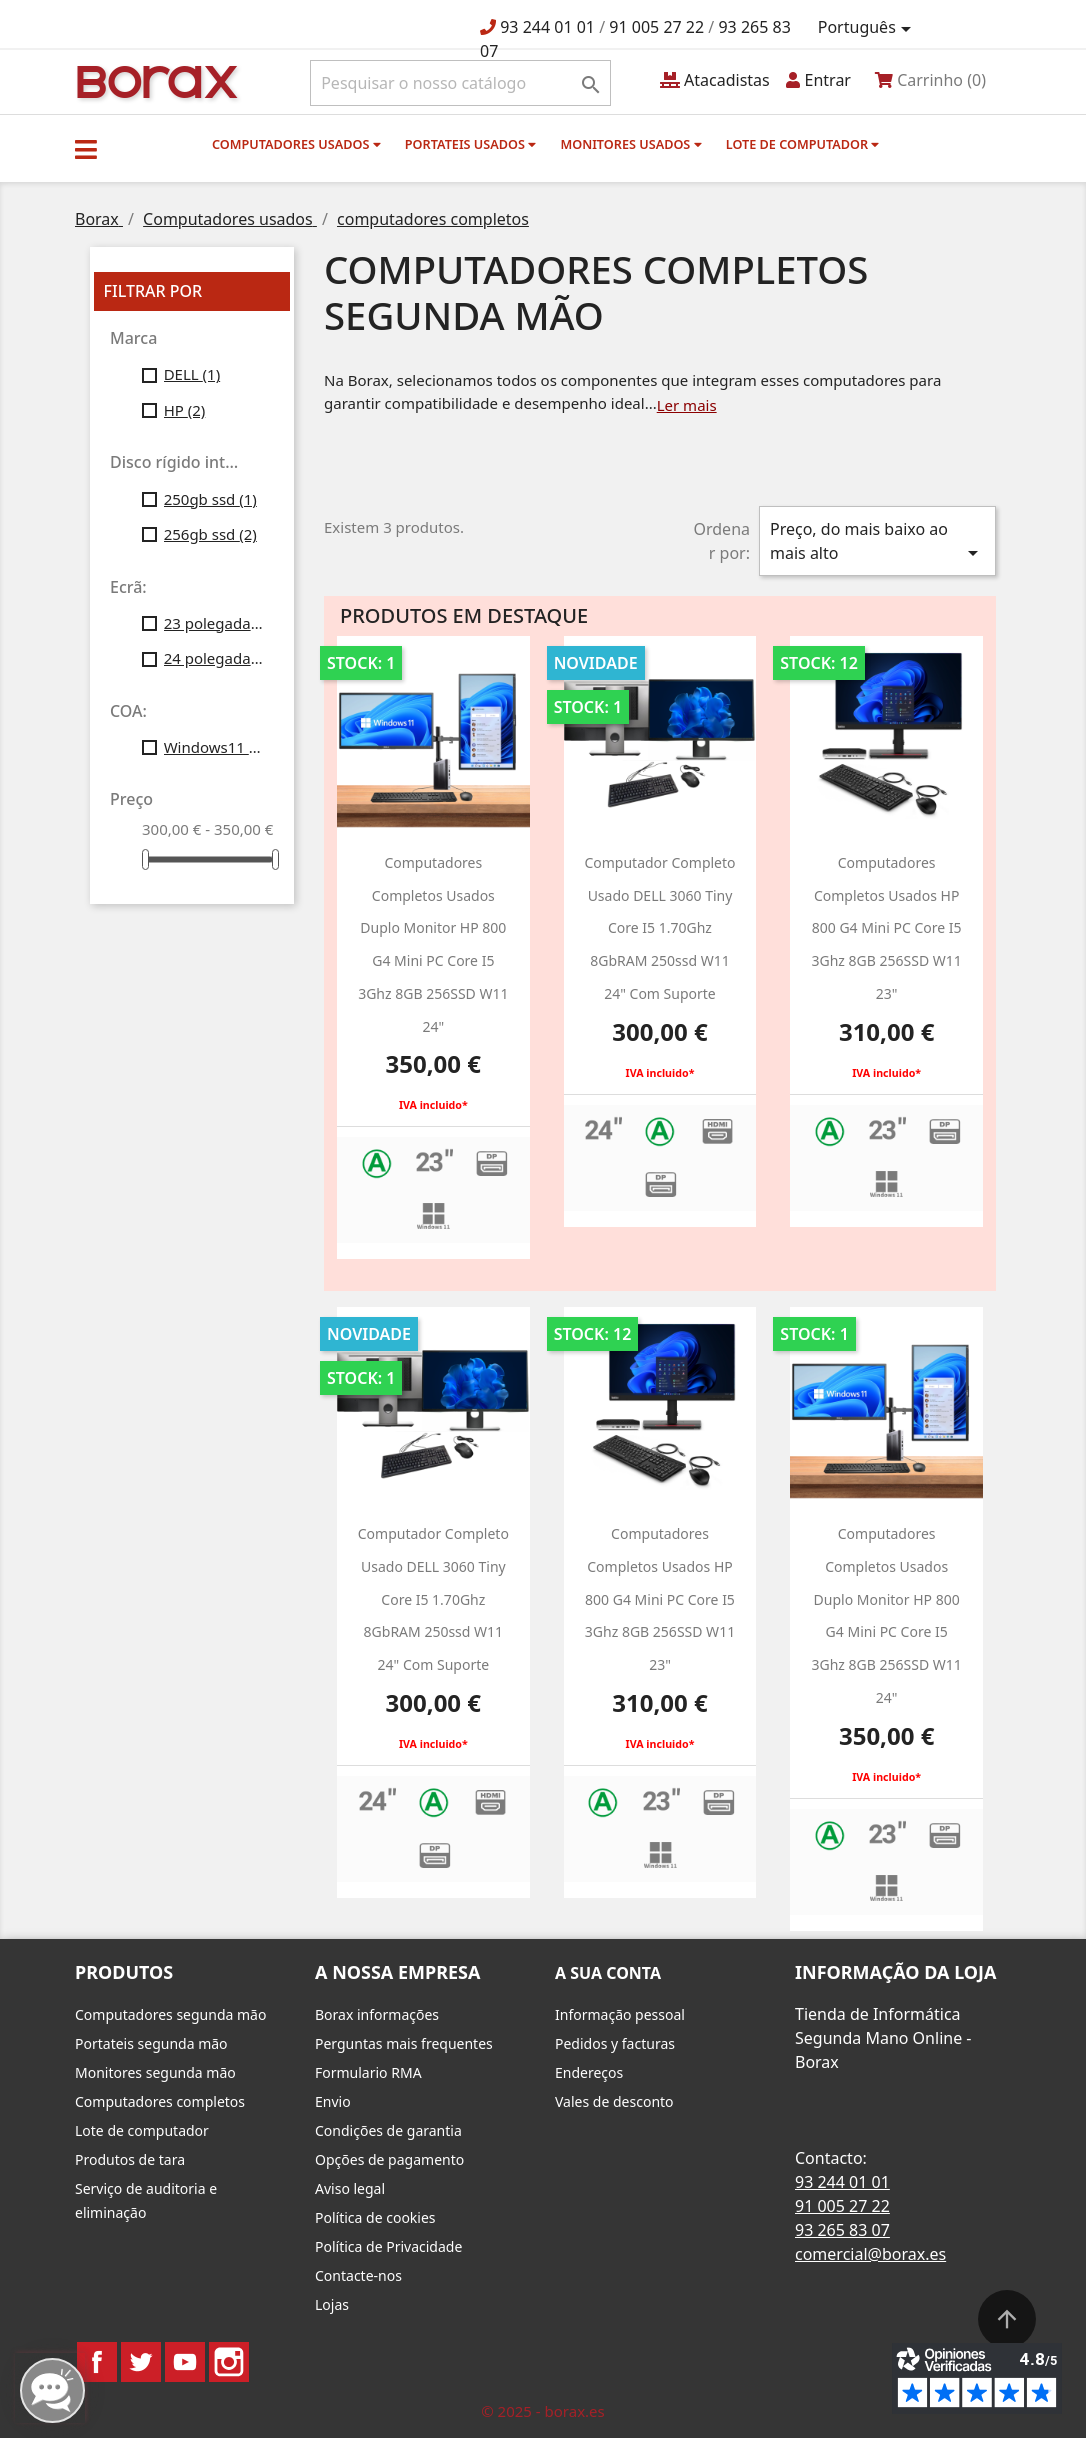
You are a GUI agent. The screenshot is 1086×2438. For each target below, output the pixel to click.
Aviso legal (350, 2188)
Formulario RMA (368, 2072)
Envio (333, 2101)
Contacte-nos (358, 2275)
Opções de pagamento (389, 2159)
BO (154, 80)
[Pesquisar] (460, 83)
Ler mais (687, 405)
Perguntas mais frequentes (404, 2043)
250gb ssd (210, 499)
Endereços (589, 2072)
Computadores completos (160, 2101)
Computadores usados (296, 144)
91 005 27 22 (656, 27)
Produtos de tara (130, 2159)
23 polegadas (215, 623)
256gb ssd (210, 534)
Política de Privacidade (388, 2246)
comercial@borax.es (870, 2254)
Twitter (141, 2362)
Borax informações (377, 2014)
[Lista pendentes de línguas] (868, 28)
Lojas (332, 2304)
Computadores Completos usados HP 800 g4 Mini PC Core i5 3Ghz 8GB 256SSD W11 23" (886, 928)
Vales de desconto (614, 2101)
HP (185, 410)
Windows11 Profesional (215, 747)
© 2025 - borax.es (543, 2411)
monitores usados (630, 144)
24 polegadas (215, 658)
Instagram (229, 2362)
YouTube (185, 2362)
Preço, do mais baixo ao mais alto (877, 541)
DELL (192, 374)
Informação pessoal (620, 2014)
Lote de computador (803, 144)
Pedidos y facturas (615, 2043)
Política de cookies (375, 2217)
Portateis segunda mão (151, 2043)
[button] (86, 149)
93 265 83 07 (842, 2230)
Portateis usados (470, 144)
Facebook (97, 2362)
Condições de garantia (388, 2130)
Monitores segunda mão (155, 2072)
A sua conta (608, 1973)
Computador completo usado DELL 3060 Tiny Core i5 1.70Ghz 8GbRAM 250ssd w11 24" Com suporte (659, 928)
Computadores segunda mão (170, 2014)
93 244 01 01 (547, 27)
